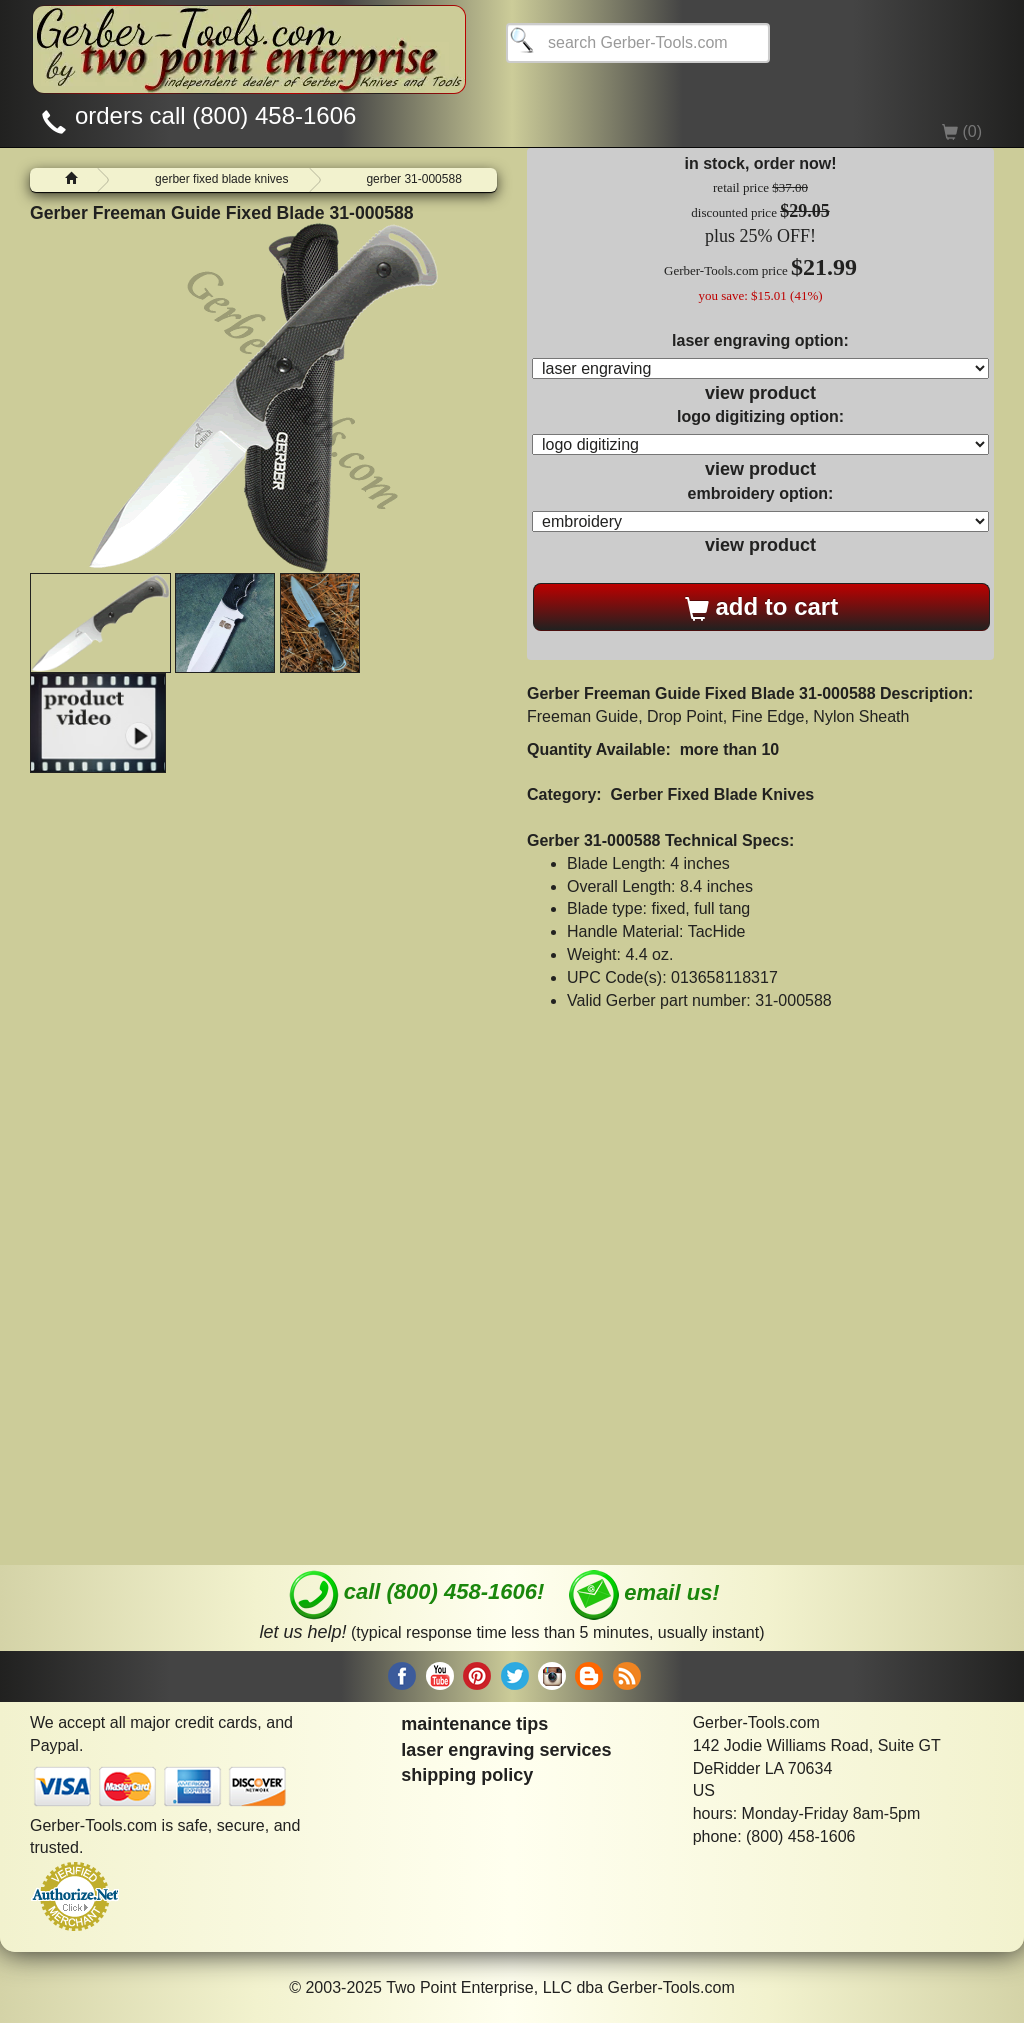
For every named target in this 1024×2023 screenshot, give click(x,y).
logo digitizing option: (760, 416)
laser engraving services (506, 1750)
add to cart (761, 607)
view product (760, 393)
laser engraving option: (760, 340)
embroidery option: (761, 493)
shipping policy (467, 1775)
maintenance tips (474, 1724)
